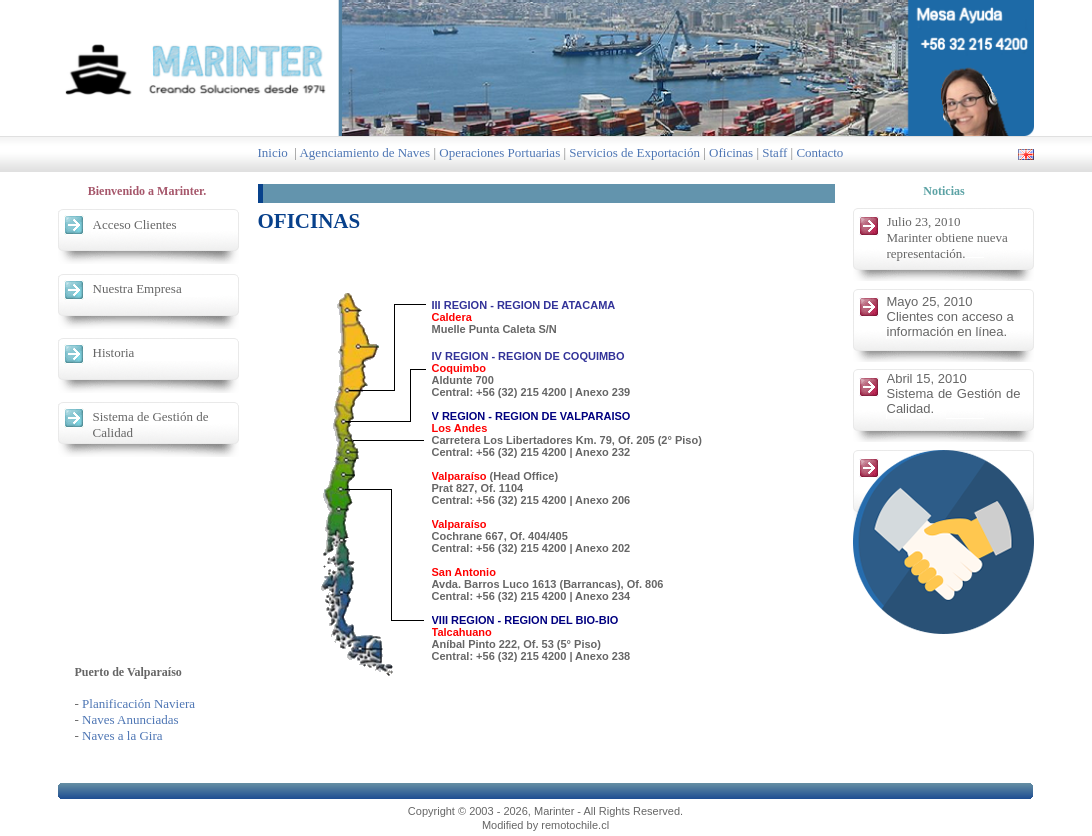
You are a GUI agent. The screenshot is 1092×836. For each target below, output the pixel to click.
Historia (114, 352)
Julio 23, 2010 (924, 221)
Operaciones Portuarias (499, 152)
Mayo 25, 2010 (930, 301)
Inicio (273, 152)
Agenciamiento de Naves (364, 152)
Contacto (819, 152)
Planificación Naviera (138, 703)
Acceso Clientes (135, 224)
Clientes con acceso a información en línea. (950, 324)
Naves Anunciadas (130, 719)
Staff (774, 152)
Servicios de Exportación (634, 152)
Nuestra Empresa (137, 288)
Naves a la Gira (122, 735)
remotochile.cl (575, 825)
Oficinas (731, 152)
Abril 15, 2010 (927, 378)
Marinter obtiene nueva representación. (947, 245)
